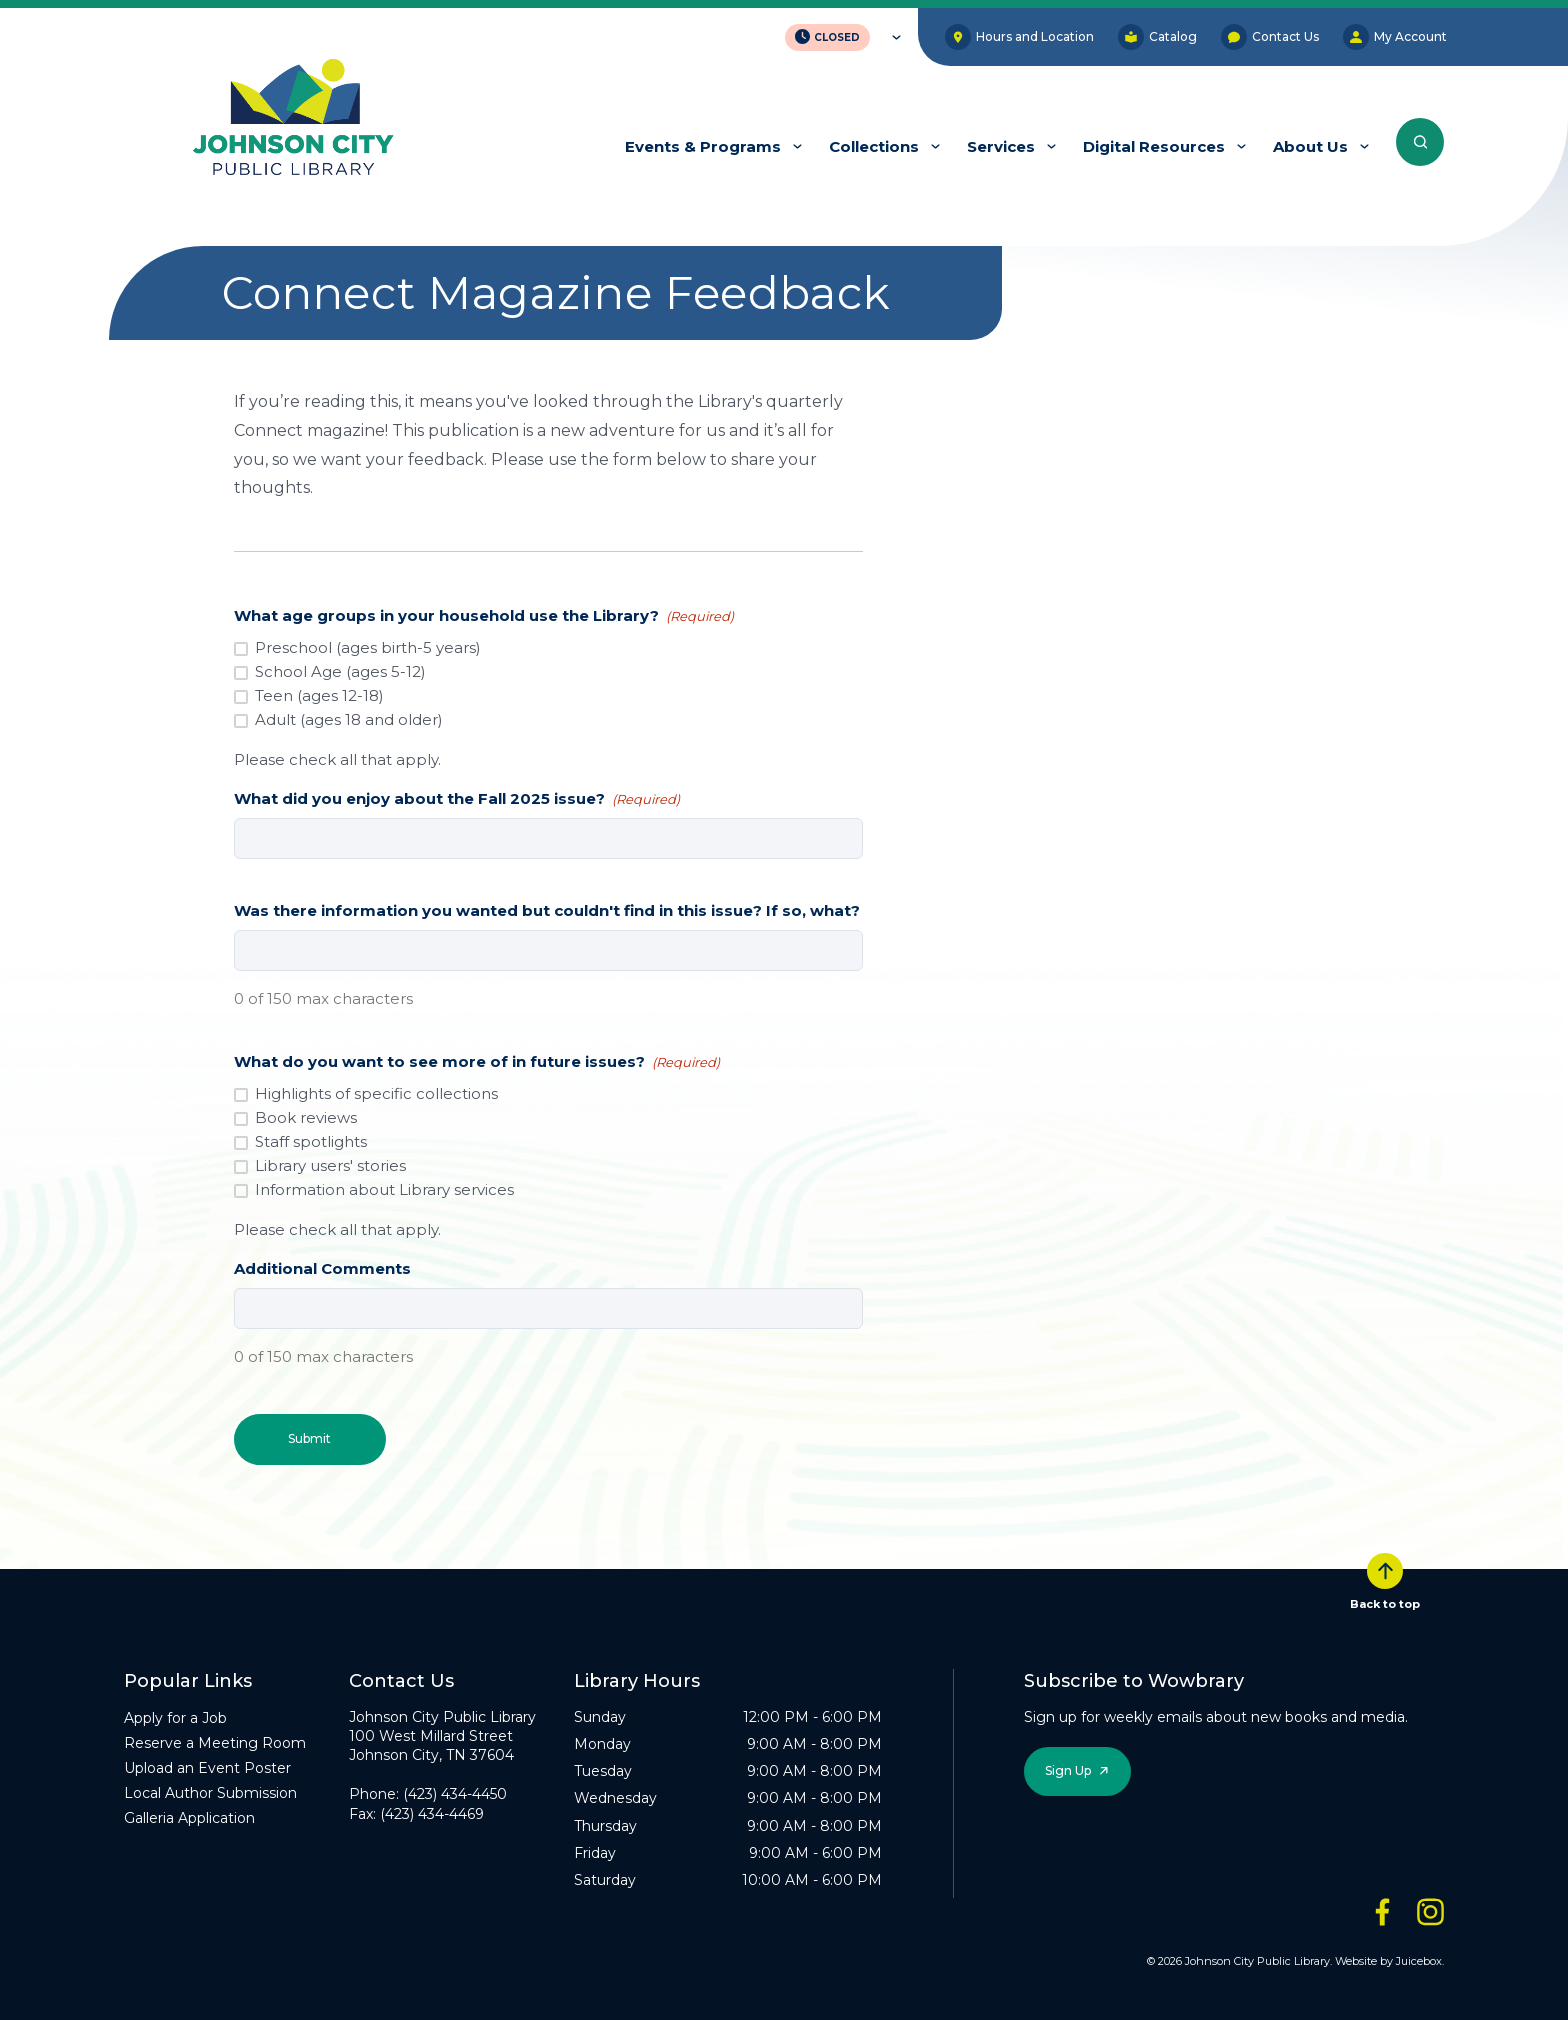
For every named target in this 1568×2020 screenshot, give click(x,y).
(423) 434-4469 (432, 1813)
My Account (1395, 37)
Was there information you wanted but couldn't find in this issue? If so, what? (547, 910)
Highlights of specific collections (376, 1093)
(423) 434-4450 (455, 1794)
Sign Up (1068, 1769)
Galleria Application (189, 1817)
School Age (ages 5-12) (340, 671)
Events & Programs (703, 146)
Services (1001, 146)
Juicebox (1419, 1960)
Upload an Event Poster (207, 1767)
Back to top (1385, 1581)
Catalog (1157, 37)
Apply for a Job (175, 1717)
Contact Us (1270, 37)
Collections (874, 146)
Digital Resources (1154, 146)
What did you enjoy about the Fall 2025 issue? (457, 799)
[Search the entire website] (1420, 142)
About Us (1310, 146)
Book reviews (306, 1117)
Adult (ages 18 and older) (349, 719)
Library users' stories (330, 1165)
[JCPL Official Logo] (293, 119)
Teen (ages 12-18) (319, 695)
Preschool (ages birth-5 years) (368, 647)
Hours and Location (1019, 37)
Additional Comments (322, 1268)
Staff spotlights (311, 1141)
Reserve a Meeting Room (215, 1742)
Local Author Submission (210, 1792)
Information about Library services (384, 1189)
